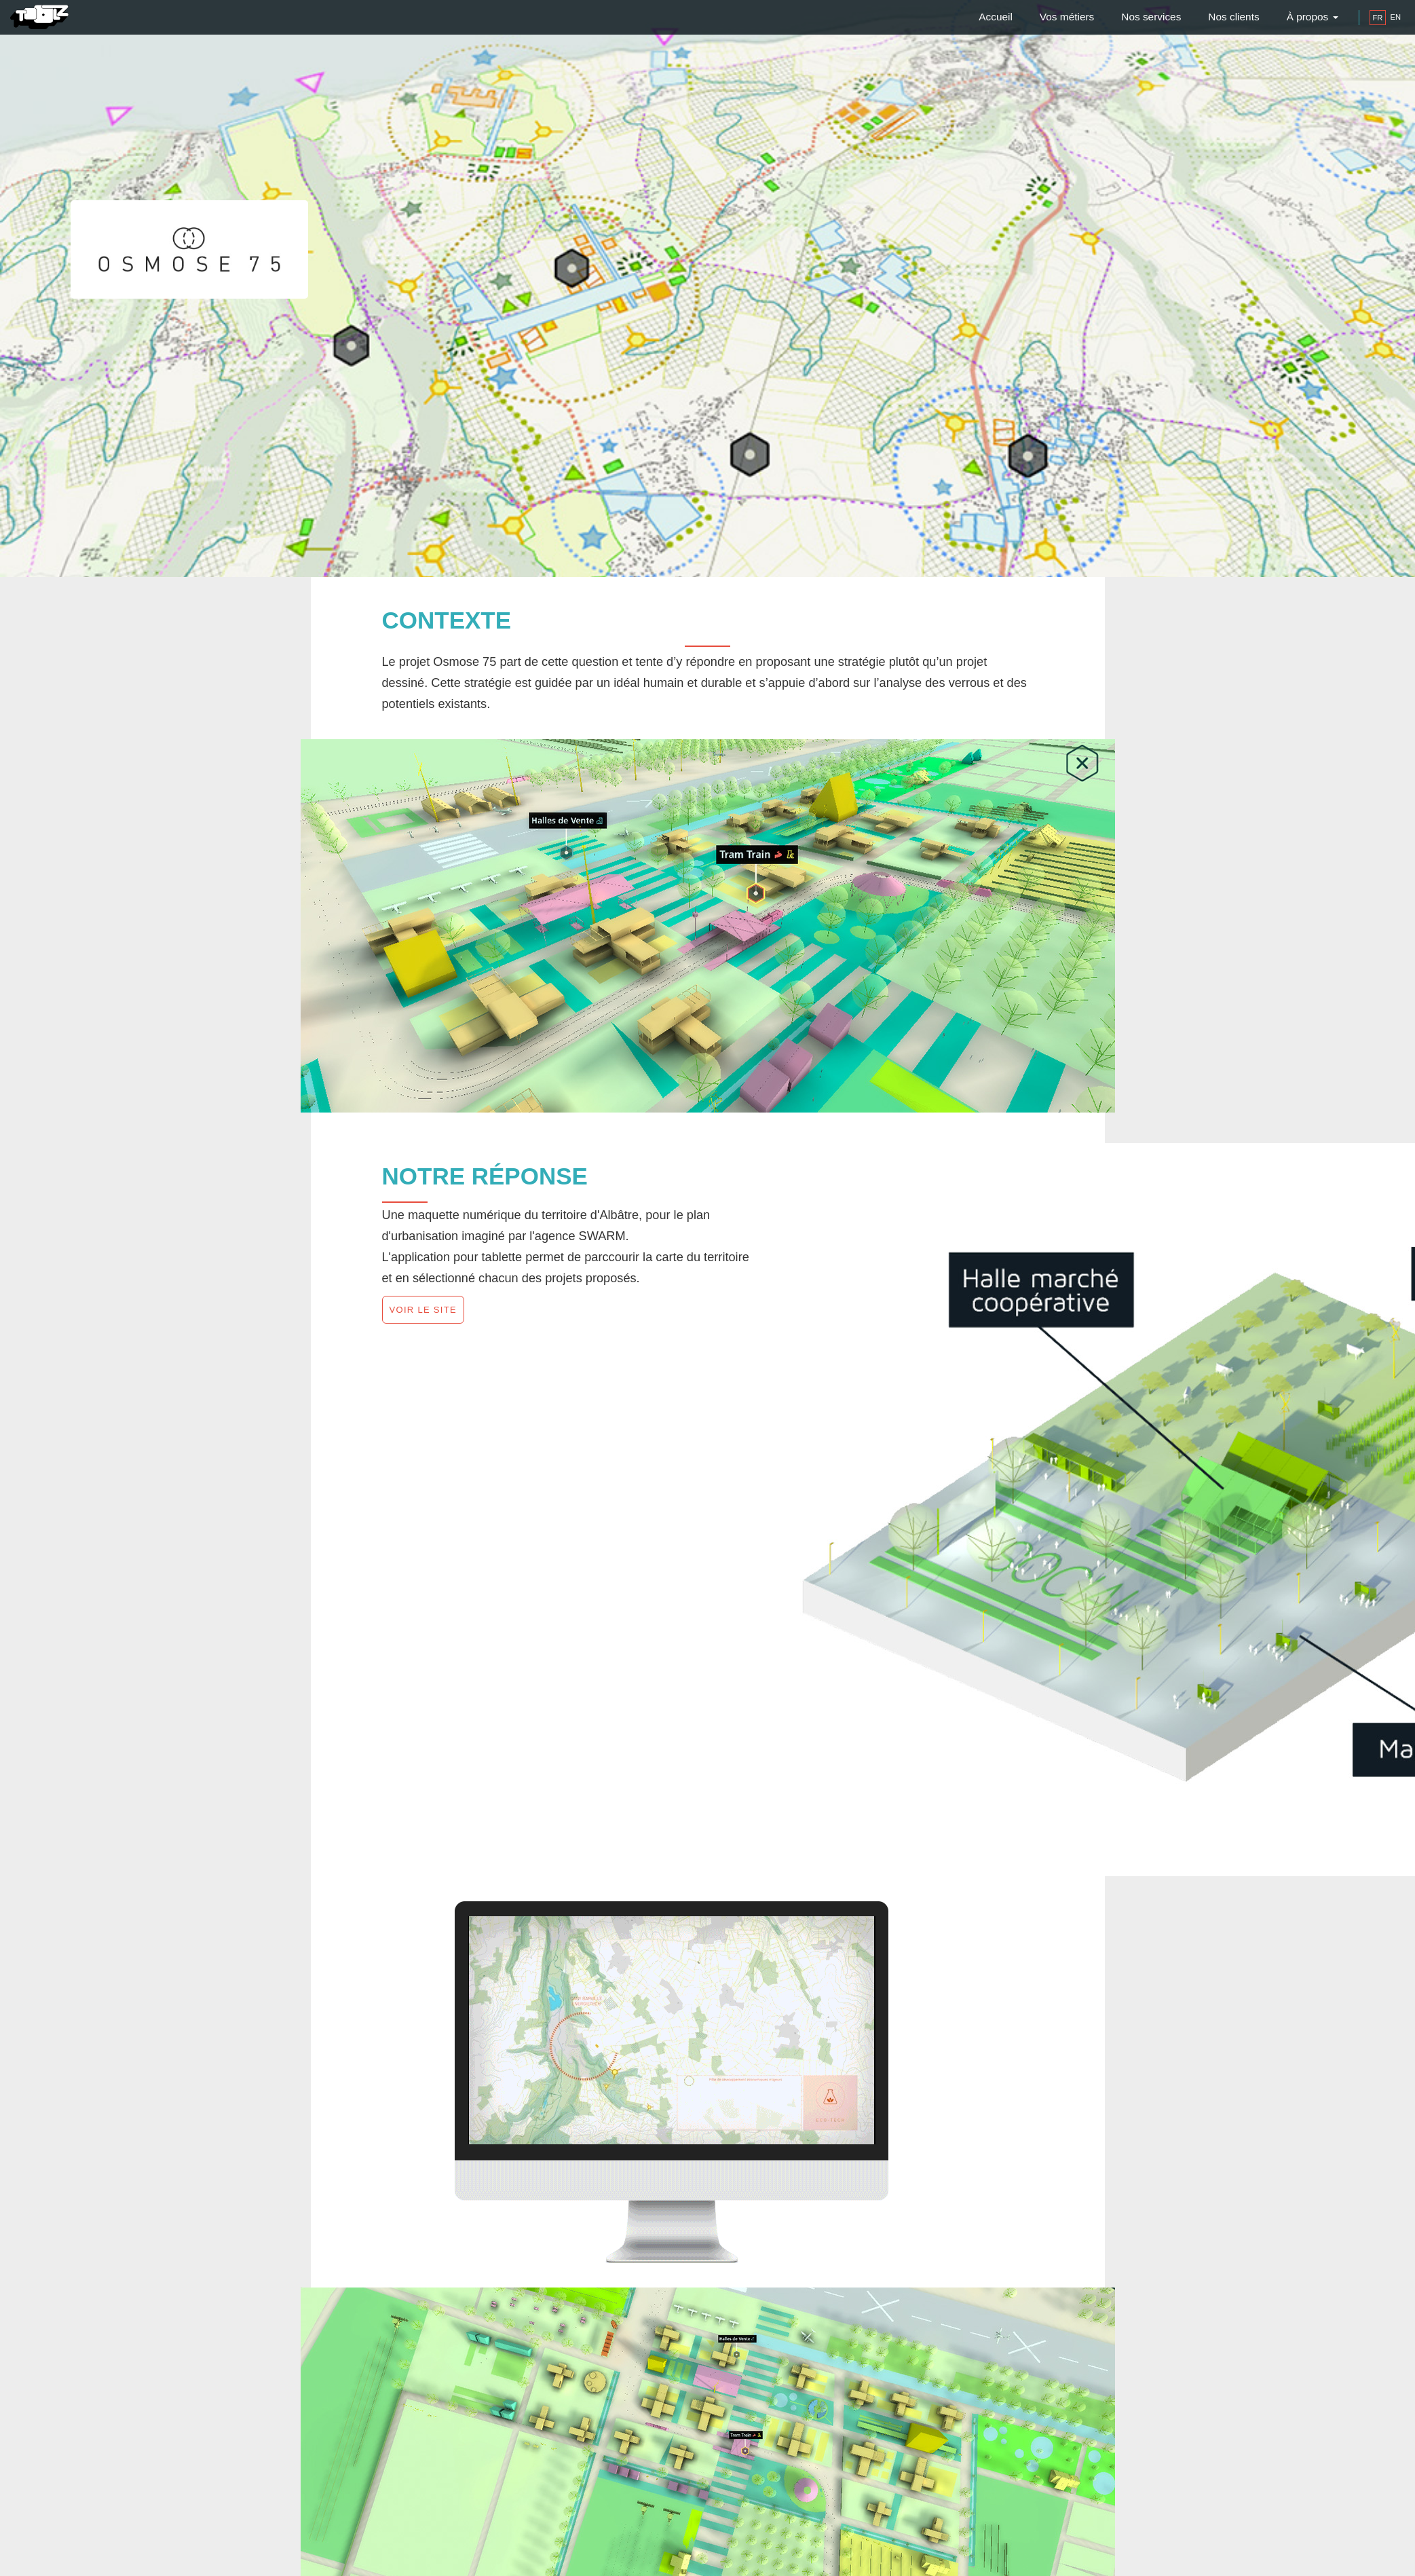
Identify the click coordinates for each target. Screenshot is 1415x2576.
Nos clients (1233, 16)
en (1395, 17)
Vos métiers (1067, 16)
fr (1378, 18)
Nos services (1151, 16)
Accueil (996, 16)
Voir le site (423, 1310)
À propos (1312, 16)
